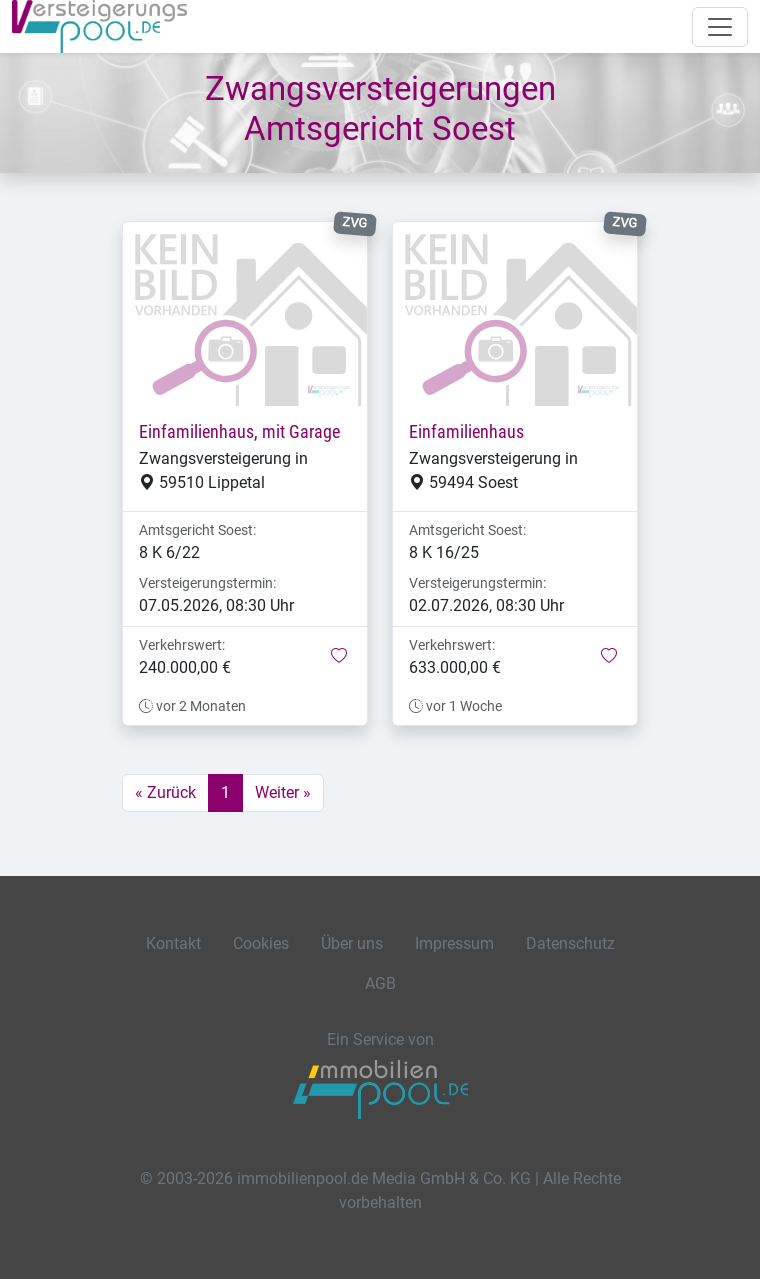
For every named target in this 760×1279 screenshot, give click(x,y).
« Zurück (165, 792)
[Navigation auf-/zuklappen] (720, 27)
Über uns (352, 943)
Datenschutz (570, 943)
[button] (339, 657)
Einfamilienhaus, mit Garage (239, 432)
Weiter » (283, 792)
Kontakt (173, 943)
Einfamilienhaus (466, 432)
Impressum (454, 943)
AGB (380, 983)
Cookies (261, 943)
